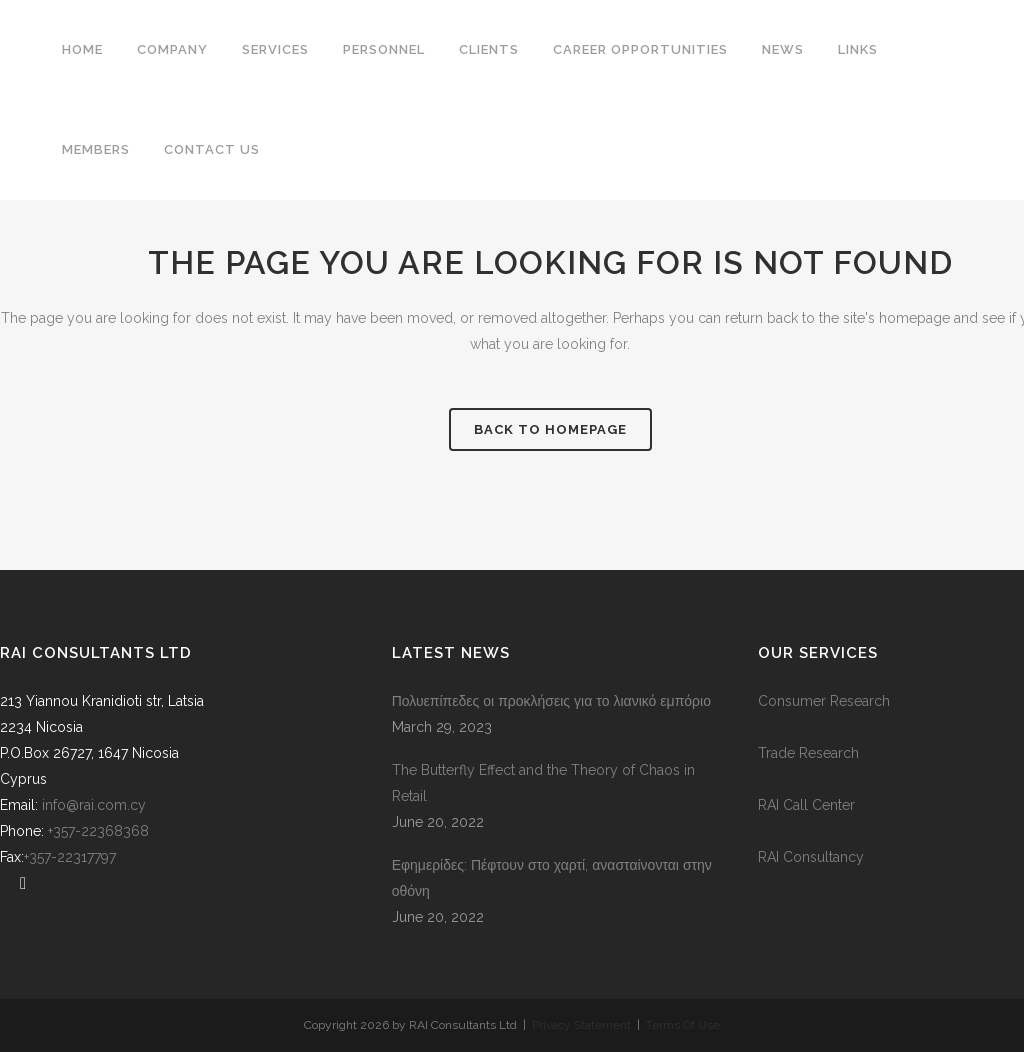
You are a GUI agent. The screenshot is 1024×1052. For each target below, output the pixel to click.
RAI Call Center (806, 805)
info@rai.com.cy (94, 805)
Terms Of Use (683, 1025)
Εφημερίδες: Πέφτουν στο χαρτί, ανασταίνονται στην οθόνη (552, 878)
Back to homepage (550, 429)
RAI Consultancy (811, 857)
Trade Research (808, 753)
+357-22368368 (102, 831)
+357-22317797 (70, 857)
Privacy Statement (584, 1025)
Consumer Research (824, 701)
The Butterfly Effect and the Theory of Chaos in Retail (543, 783)
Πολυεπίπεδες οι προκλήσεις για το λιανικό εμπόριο (551, 701)
